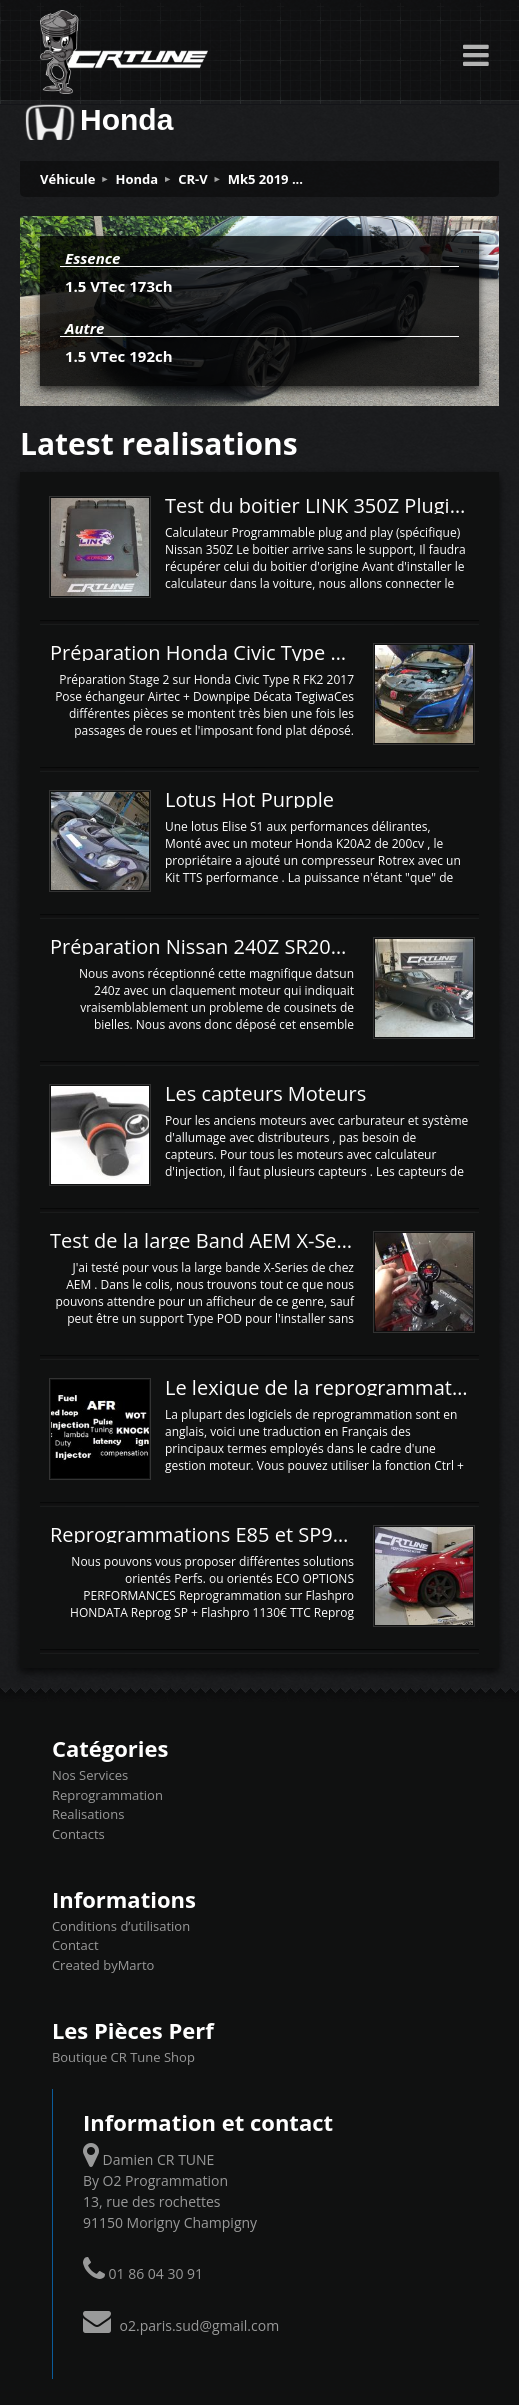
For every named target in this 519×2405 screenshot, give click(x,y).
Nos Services (90, 1775)
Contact (75, 1945)
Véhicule (68, 179)
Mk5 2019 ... (265, 179)
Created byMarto (103, 1965)
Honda (137, 179)
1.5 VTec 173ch (119, 286)
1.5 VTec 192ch (119, 356)
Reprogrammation (107, 1795)
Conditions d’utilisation (121, 1926)
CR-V (193, 179)
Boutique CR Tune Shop (123, 2057)
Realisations (88, 1814)
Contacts (78, 1834)
